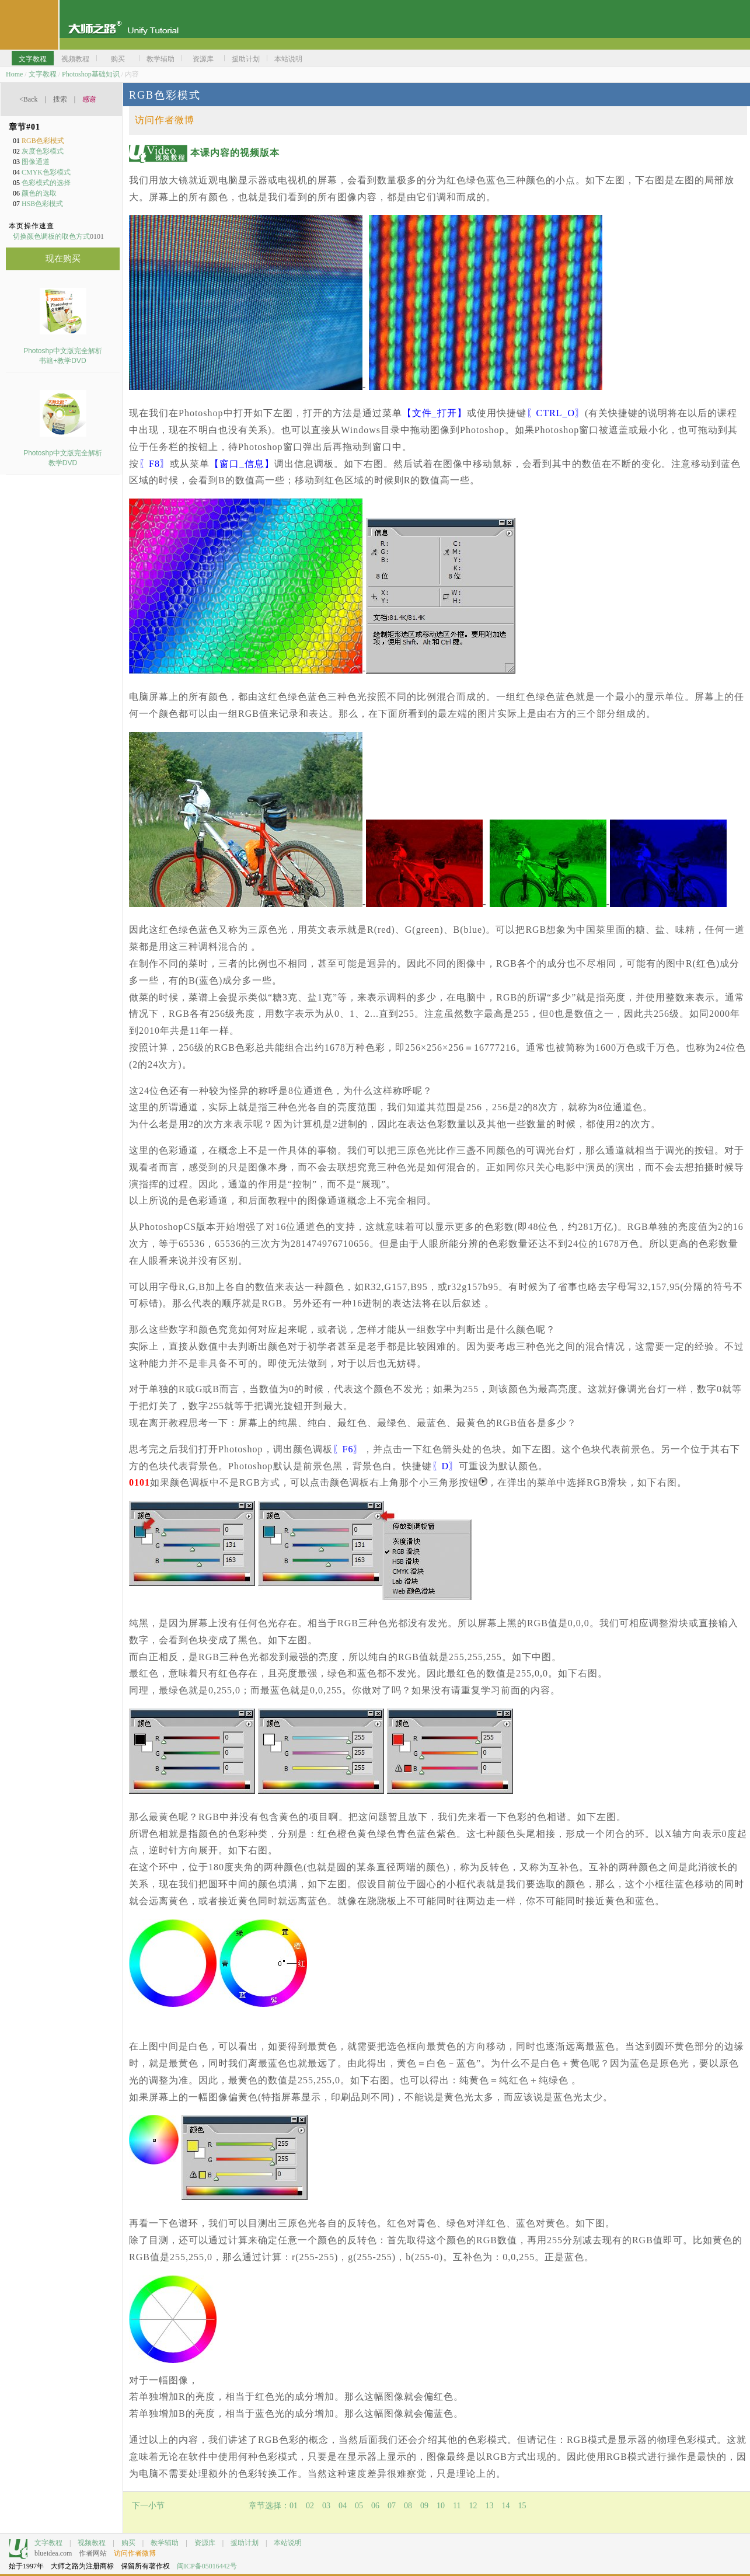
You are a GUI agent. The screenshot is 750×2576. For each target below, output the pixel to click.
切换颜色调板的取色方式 (51, 236)
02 (310, 2505)
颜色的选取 (39, 193)
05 (359, 2505)
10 (441, 2505)
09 (424, 2505)
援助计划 (245, 2543)
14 (505, 2505)
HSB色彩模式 (42, 204)
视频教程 (92, 2543)
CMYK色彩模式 (46, 172)
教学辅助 (165, 2543)
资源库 (204, 2543)
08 (408, 2505)
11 (457, 2505)
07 (392, 2505)
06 (375, 2505)
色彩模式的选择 (46, 183)
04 (343, 2505)
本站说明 (288, 2543)
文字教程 (43, 74)
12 (473, 2505)
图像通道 (36, 162)
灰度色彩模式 (43, 151)
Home (14, 74)
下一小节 (148, 2505)
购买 (128, 2543)
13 (489, 2505)
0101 (139, 1482)
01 (293, 2505)
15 (522, 2505)
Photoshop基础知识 (91, 74)
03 (326, 2505)
